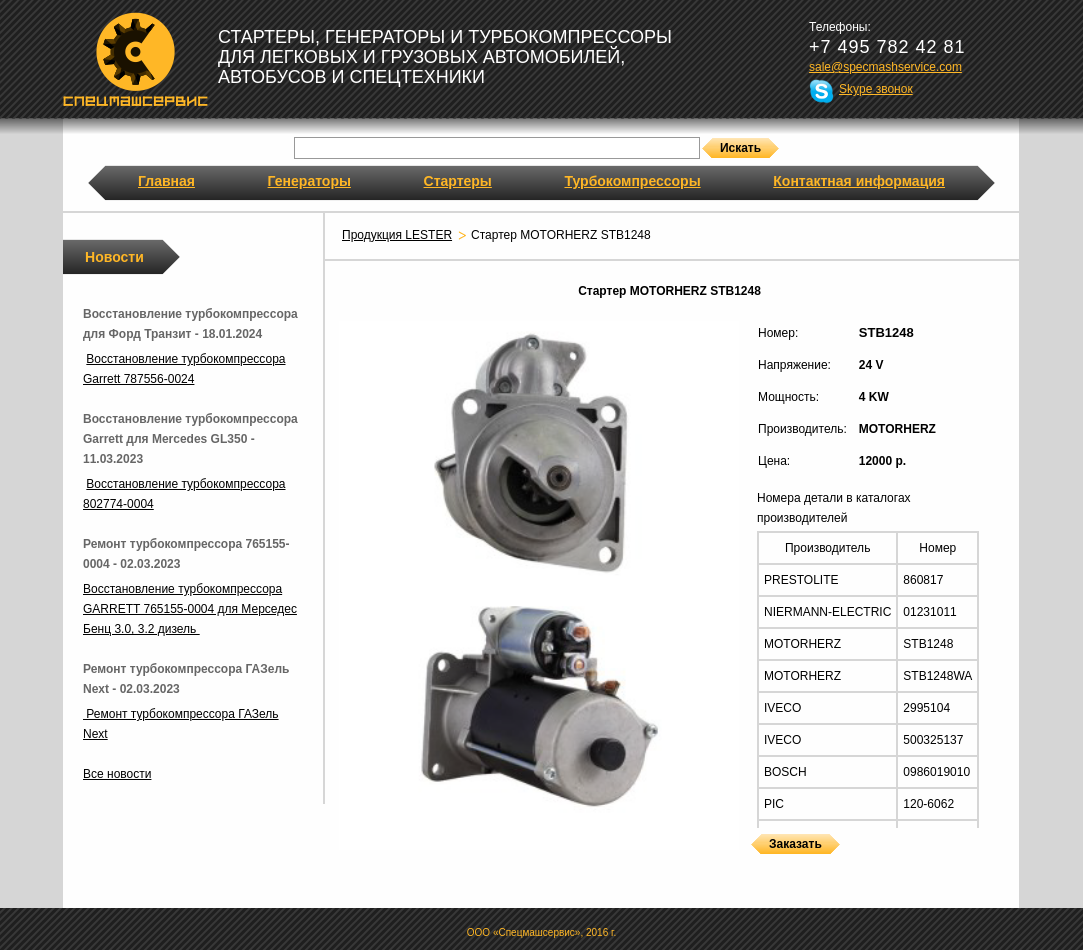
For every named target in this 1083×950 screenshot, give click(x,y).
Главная (166, 181)
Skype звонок (876, 89)
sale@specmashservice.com (885, 67)
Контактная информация (859, 181)
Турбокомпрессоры (632, 181)
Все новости (117, 774)
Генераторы (309, 181)
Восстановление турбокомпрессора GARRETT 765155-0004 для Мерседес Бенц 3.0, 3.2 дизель (190, 609)
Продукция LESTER (397, 235)
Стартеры (458, 181)
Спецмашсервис (135, 59)
